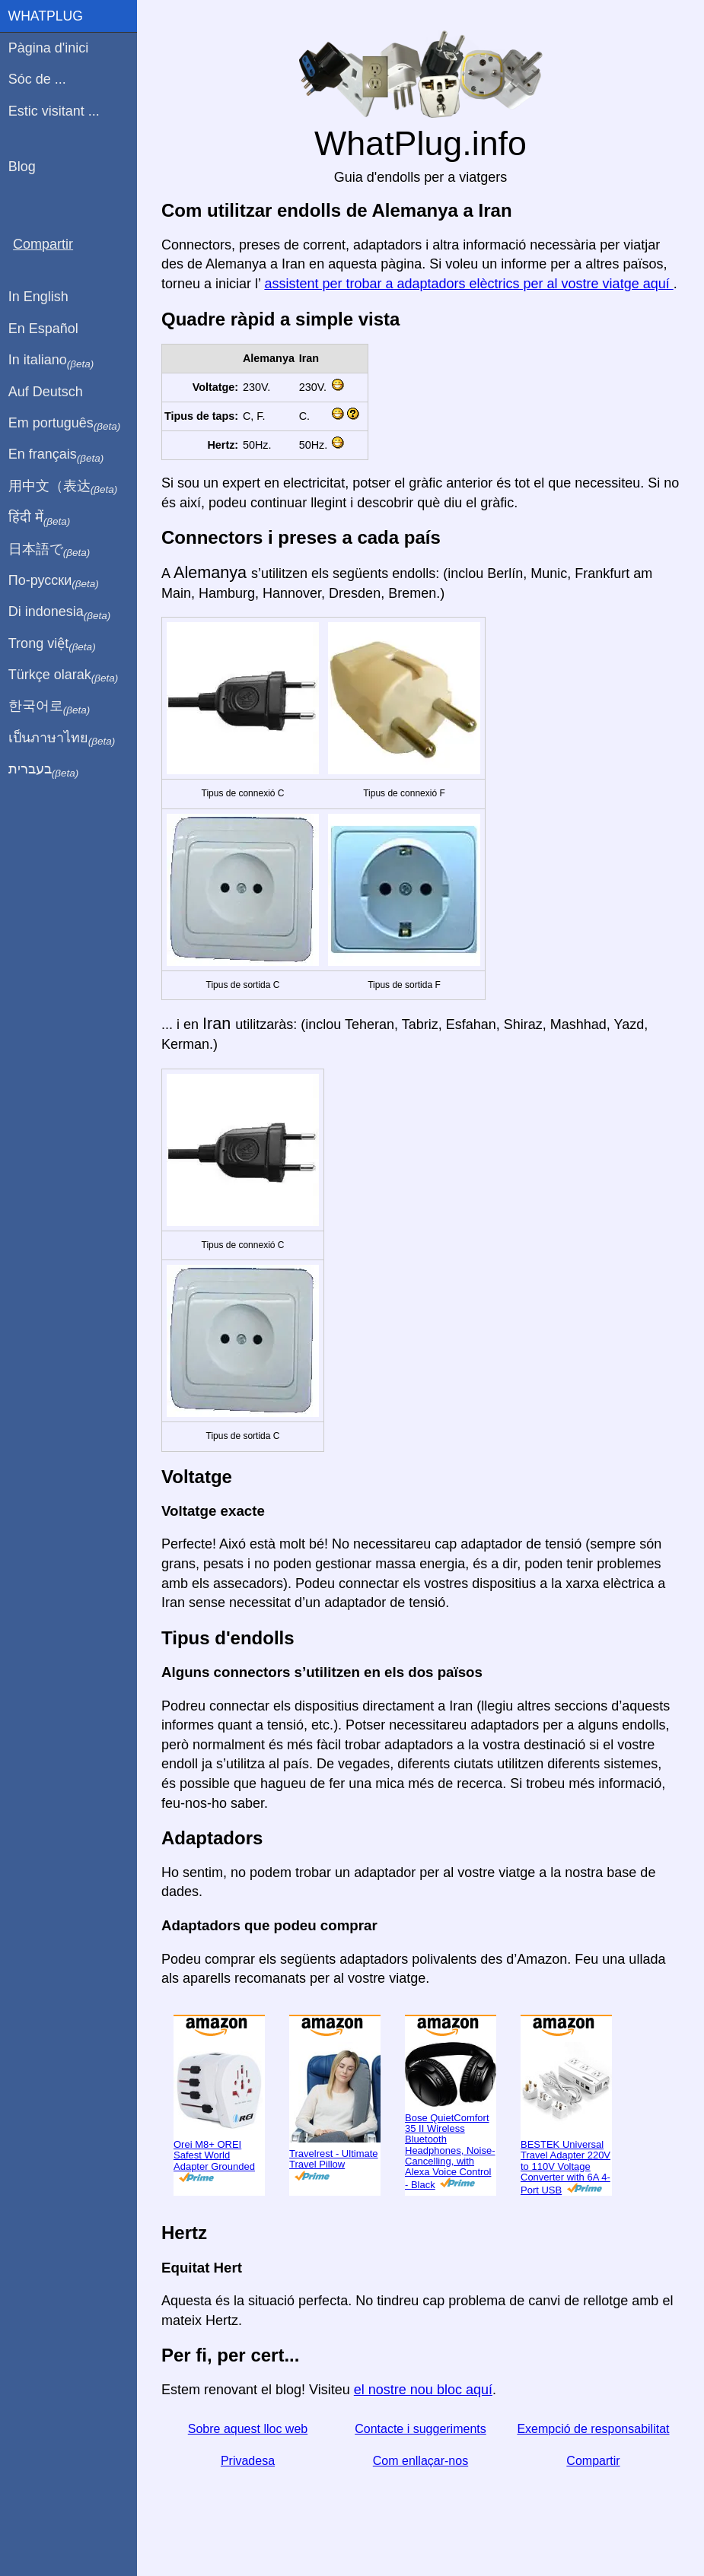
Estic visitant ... (54, 111)
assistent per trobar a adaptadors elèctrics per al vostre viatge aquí (468, 283)
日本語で (49, 550)
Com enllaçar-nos (420, 2460)
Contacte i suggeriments (420, 2428)
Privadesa (248, 2460)
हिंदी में (39, 518)
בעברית (43, 769)
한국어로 (49, 706)
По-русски (53, 581)
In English (38, 296)
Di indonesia (59, 612)
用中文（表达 (62, 486)
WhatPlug (45, 16)
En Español (43, 328)
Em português (64, 423)
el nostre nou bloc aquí (423, 2389)
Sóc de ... (37, 79)
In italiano (51, 360)
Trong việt (52, 644)
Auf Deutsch (45, 391)
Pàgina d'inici (48, 48)
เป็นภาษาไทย (61, 738)
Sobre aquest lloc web (247, 2428)
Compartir (593, 2460)
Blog (22, 166)
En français (56, 454)
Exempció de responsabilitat (593, 2428)
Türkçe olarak (63, 675)
